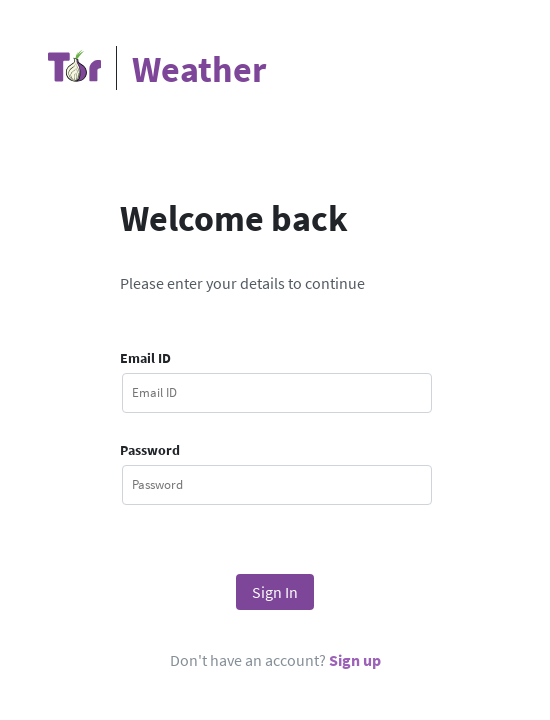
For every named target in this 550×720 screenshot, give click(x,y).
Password (150, 450)
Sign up (355, 660)
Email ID (145, 358)
